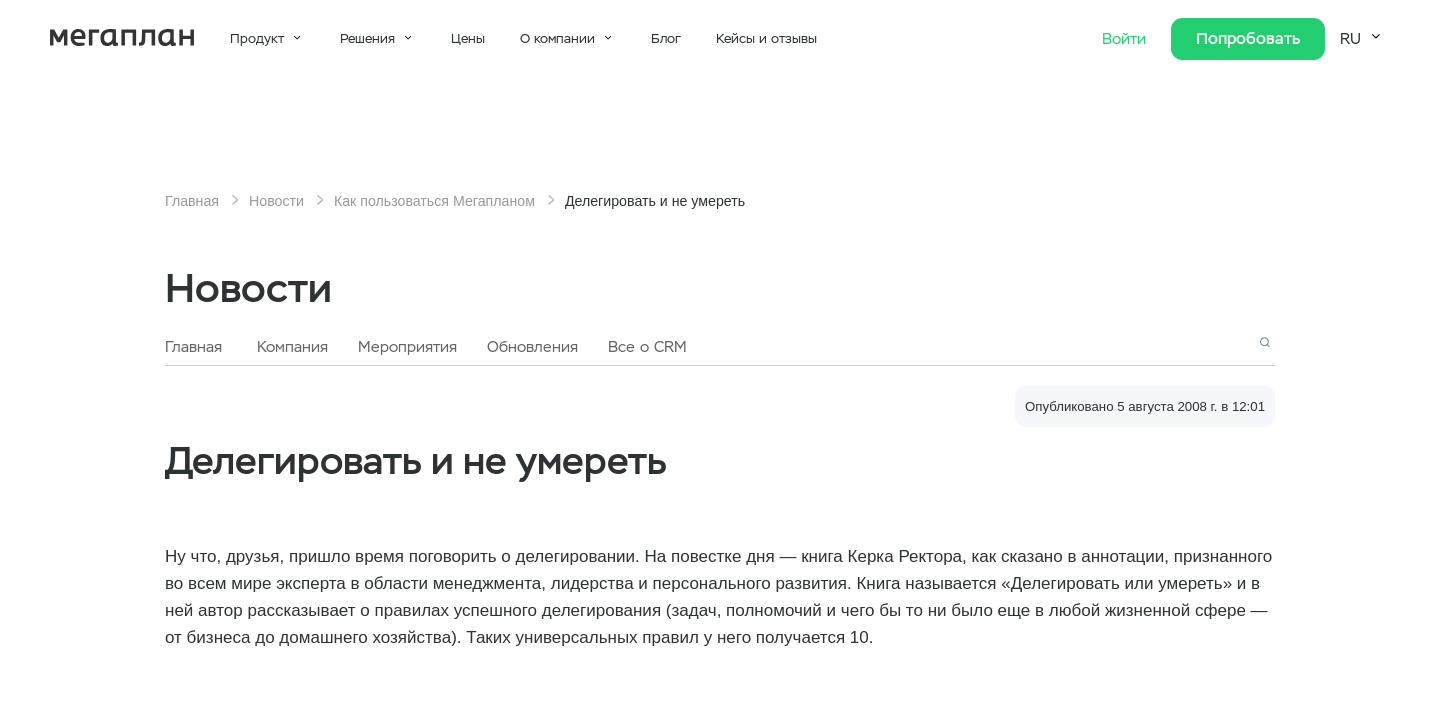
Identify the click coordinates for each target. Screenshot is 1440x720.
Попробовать (1248, 38)
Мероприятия (407, 347)
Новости (276, 201)
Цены (468, 38)
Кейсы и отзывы (766, 38)
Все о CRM (647, 347)
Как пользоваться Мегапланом (434, 201)
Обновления (532, 347)
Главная (192, 201)
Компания (292, 347)
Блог (666, 38)
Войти (1126, 39)
